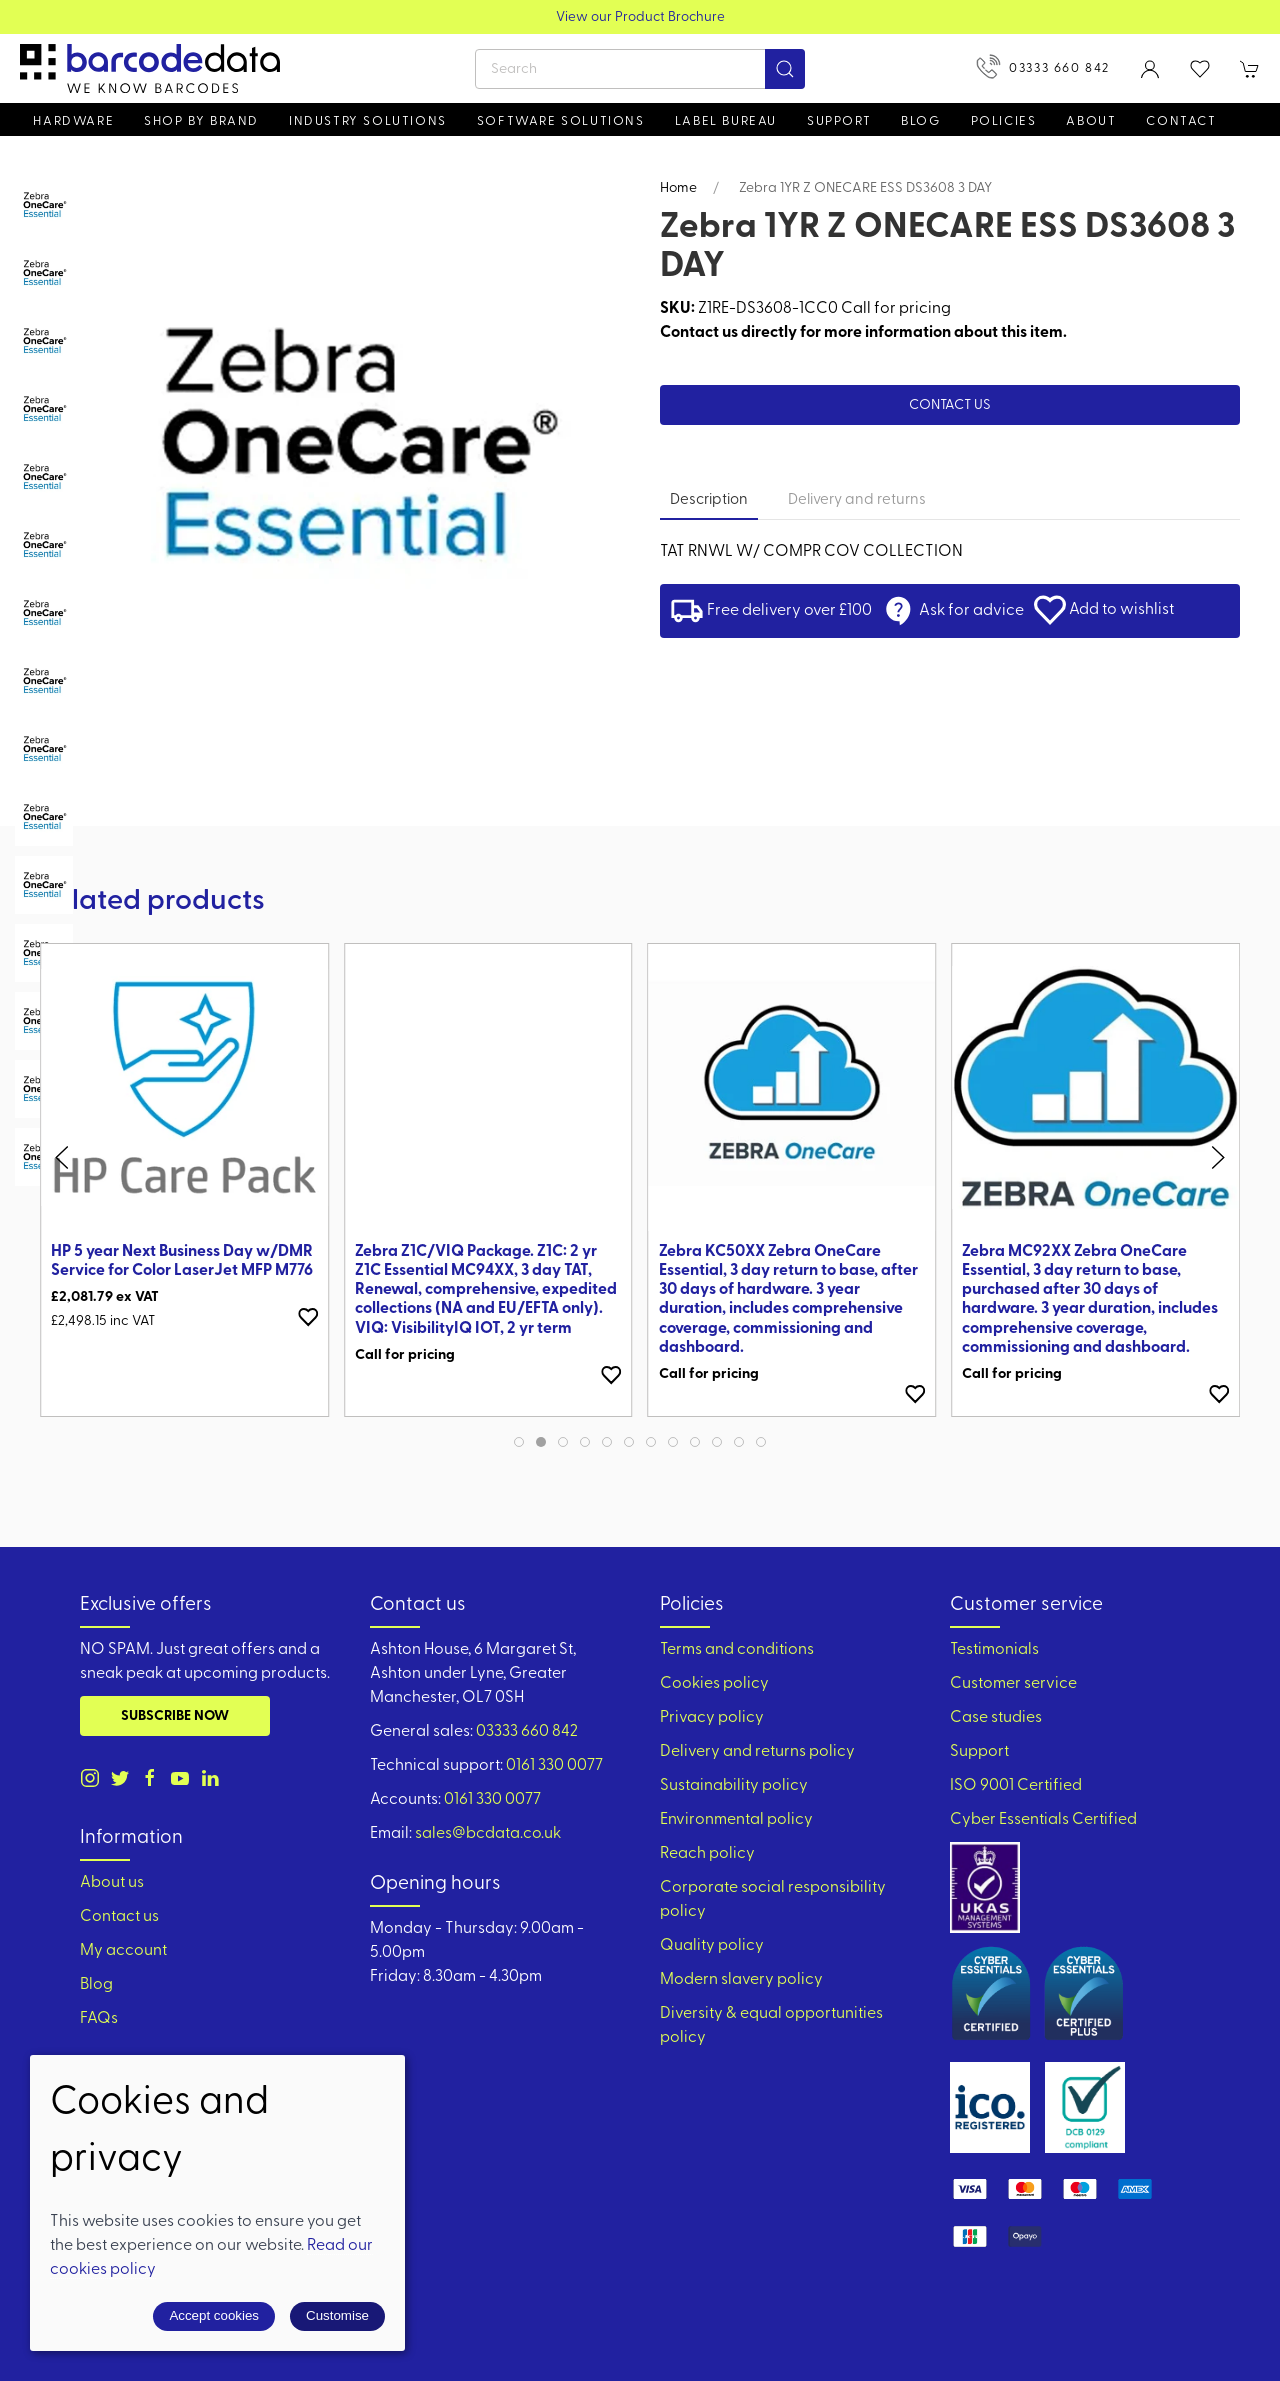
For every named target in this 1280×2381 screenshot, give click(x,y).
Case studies (996, 1718)
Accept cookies (214, 2315)
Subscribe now (175, 1716)
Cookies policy (714, 1684)
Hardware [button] (73, 121)
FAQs (99, 2019)
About (1091, 121)
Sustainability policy (734, 1786)
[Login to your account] (1150, 69)
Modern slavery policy (741, 1980)
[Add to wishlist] (308, 1317)
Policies (1004, 121)
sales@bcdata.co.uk (488, 1834)
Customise (337, 2315)
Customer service (1013, 1684)
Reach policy (707, 1854)
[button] (1200, 69)
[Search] (640, 69)
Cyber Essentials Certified (1043, 1820)
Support (979, 1752)
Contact (1181, 121)
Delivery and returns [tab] (857, 500)
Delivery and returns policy (757, 1752)
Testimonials (994, 1650)
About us (112, 1883)
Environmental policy (736, 1820)
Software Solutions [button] (561, 121)
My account (123, 1951)
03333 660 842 (1043, 66)
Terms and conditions (737, 1650)
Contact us (950, 405)
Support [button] (839, 121)
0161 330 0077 (554, 1766)
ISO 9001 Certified (1016, 1786)
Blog (920, 121)
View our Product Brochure (640, 17)
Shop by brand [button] (201, 121)
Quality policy (712, 1946)
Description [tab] (709, 500)
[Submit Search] (785, 69)
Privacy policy (712, 1718)
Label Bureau (726, 121)
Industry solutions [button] (368, 121)
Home (678, 188)
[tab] (44, 205)
